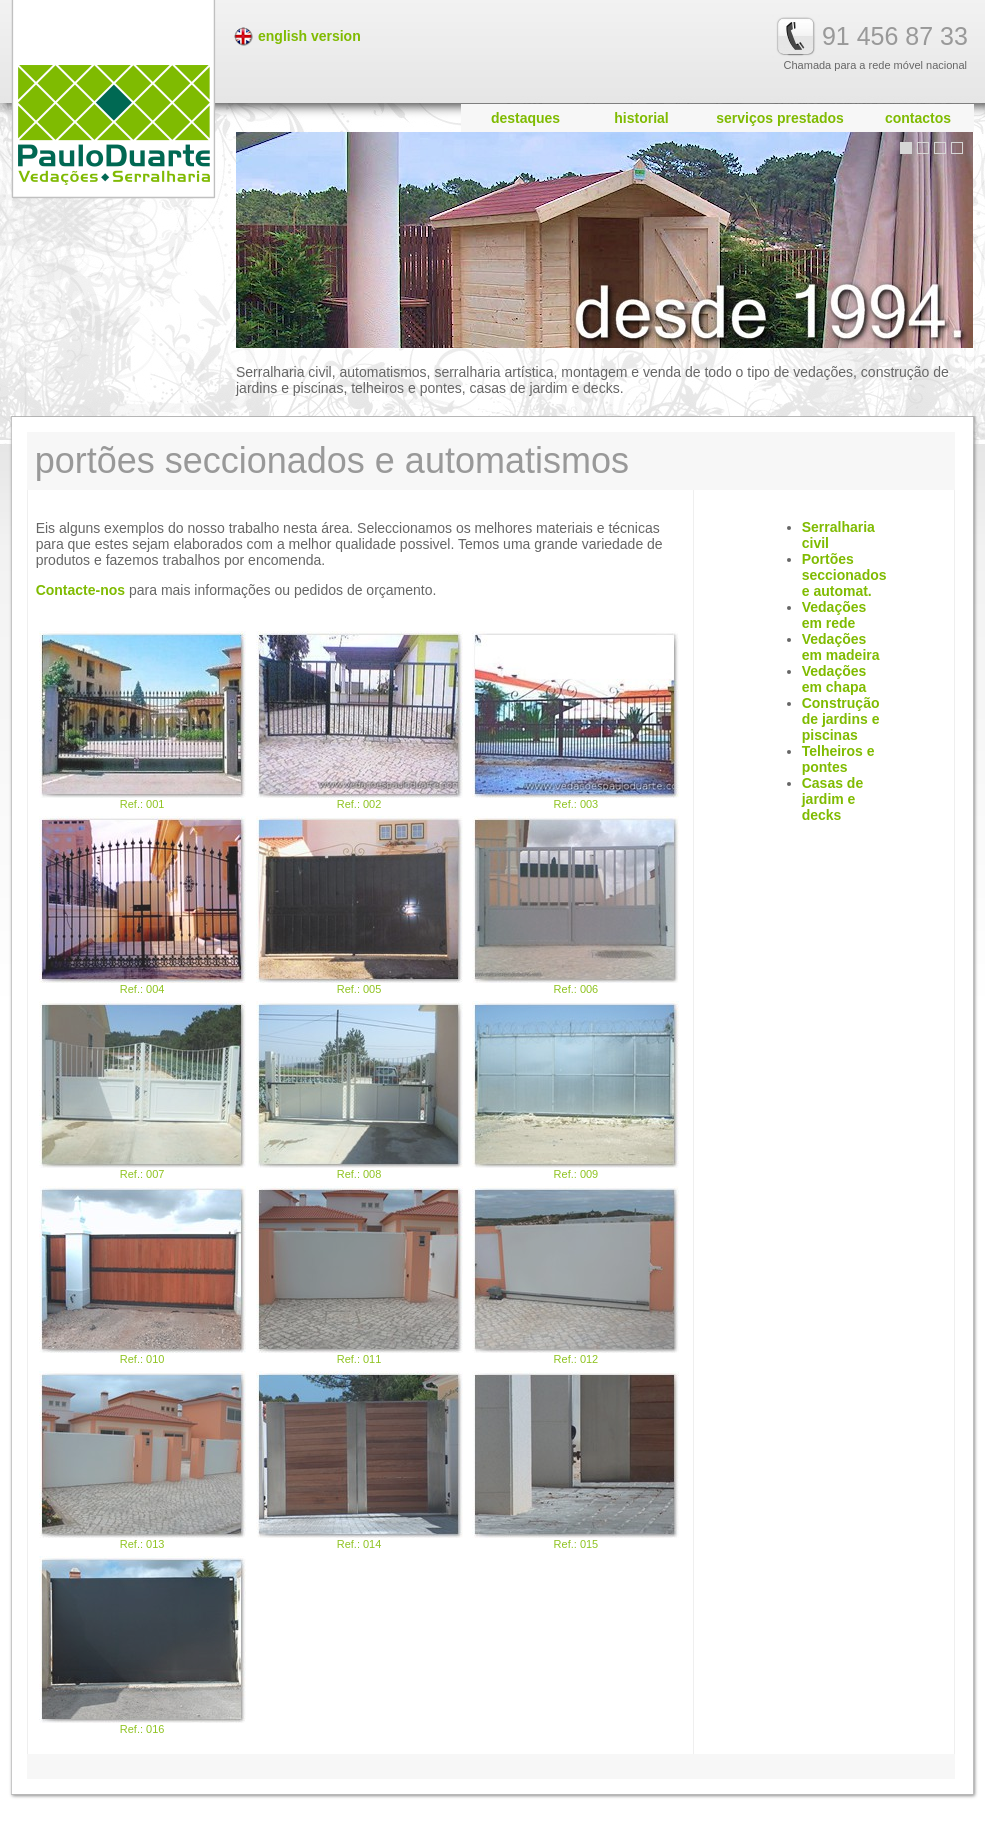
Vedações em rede (834, 615)
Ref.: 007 (142, 1090)
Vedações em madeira (841, 647)
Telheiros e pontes (838, 759)
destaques (525, 118)
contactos (918, 118)
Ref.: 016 (142, 1645)
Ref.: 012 (575, 1275)
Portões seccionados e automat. (844, 575)
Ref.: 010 (142, 1275)
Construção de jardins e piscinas (841, 719)
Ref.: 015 (575, 1460)
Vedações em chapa (834, 679)
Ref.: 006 (575, 905)
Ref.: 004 (142, 905)
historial (641, 118)
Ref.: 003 (575, 720)
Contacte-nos (80, 590)
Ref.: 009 (575, 1090)
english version (309, 36)
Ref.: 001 (142, 720)
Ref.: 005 (359, 905)
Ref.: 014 (359, 1460)
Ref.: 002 (359, 720)
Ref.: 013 (142, 1460)
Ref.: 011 (359, 1275)
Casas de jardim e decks (832, 799)
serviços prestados (780, 118)
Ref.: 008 (359, 1090)
